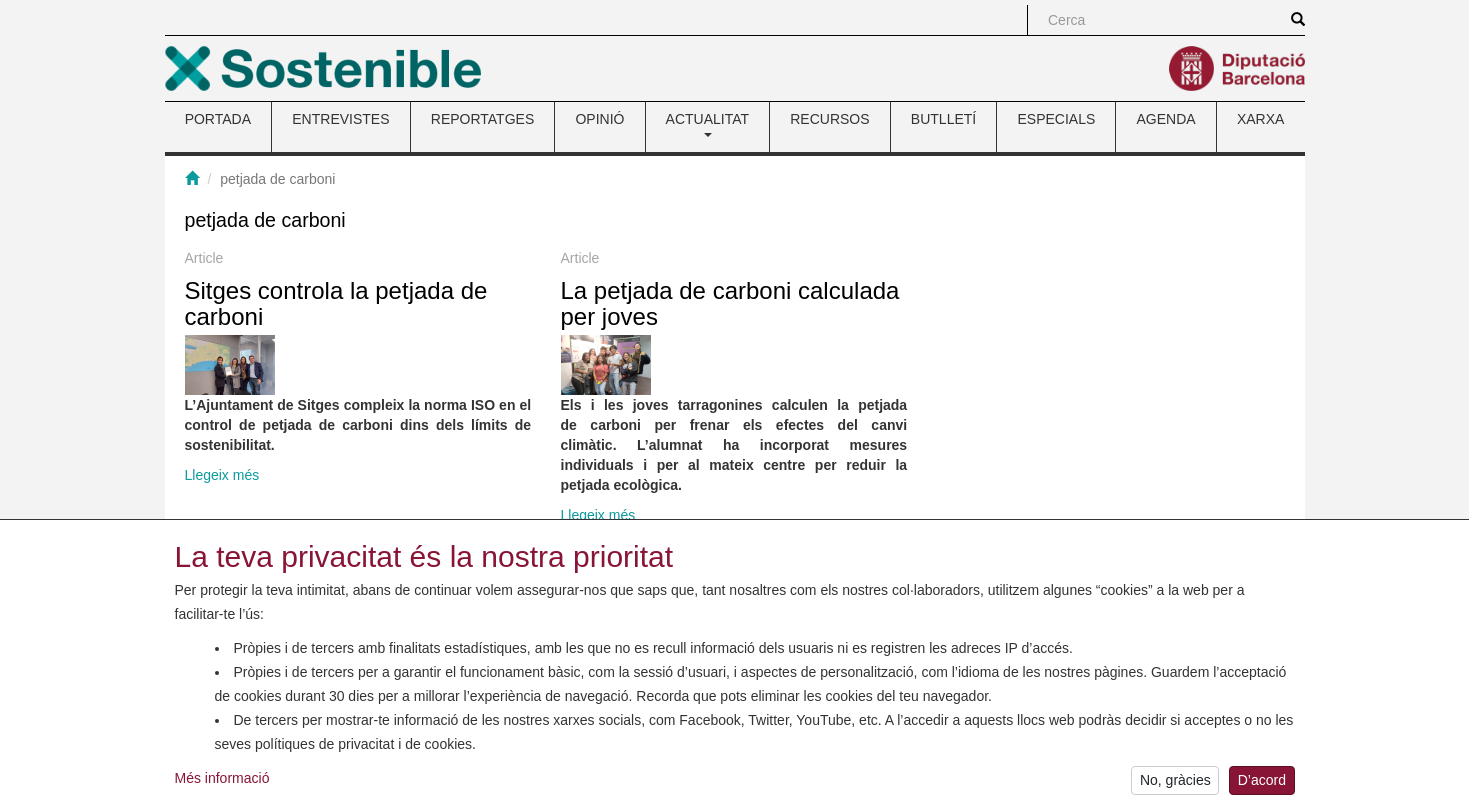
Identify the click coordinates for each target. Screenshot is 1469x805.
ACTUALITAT (708, 124)
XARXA (1260, 119)
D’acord (1262, 784)
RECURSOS (829, 119)
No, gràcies (1175, 784)
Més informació (222, 781)
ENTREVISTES (340, 119)
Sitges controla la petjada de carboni (336, 303)
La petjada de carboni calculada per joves (730, 303)
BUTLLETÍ (943, 119)
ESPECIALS (1056, 119)
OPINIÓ (599, 119)
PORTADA (218, 119)
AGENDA (1166, 119)
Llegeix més (222, 475)
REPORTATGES (482, 119)
